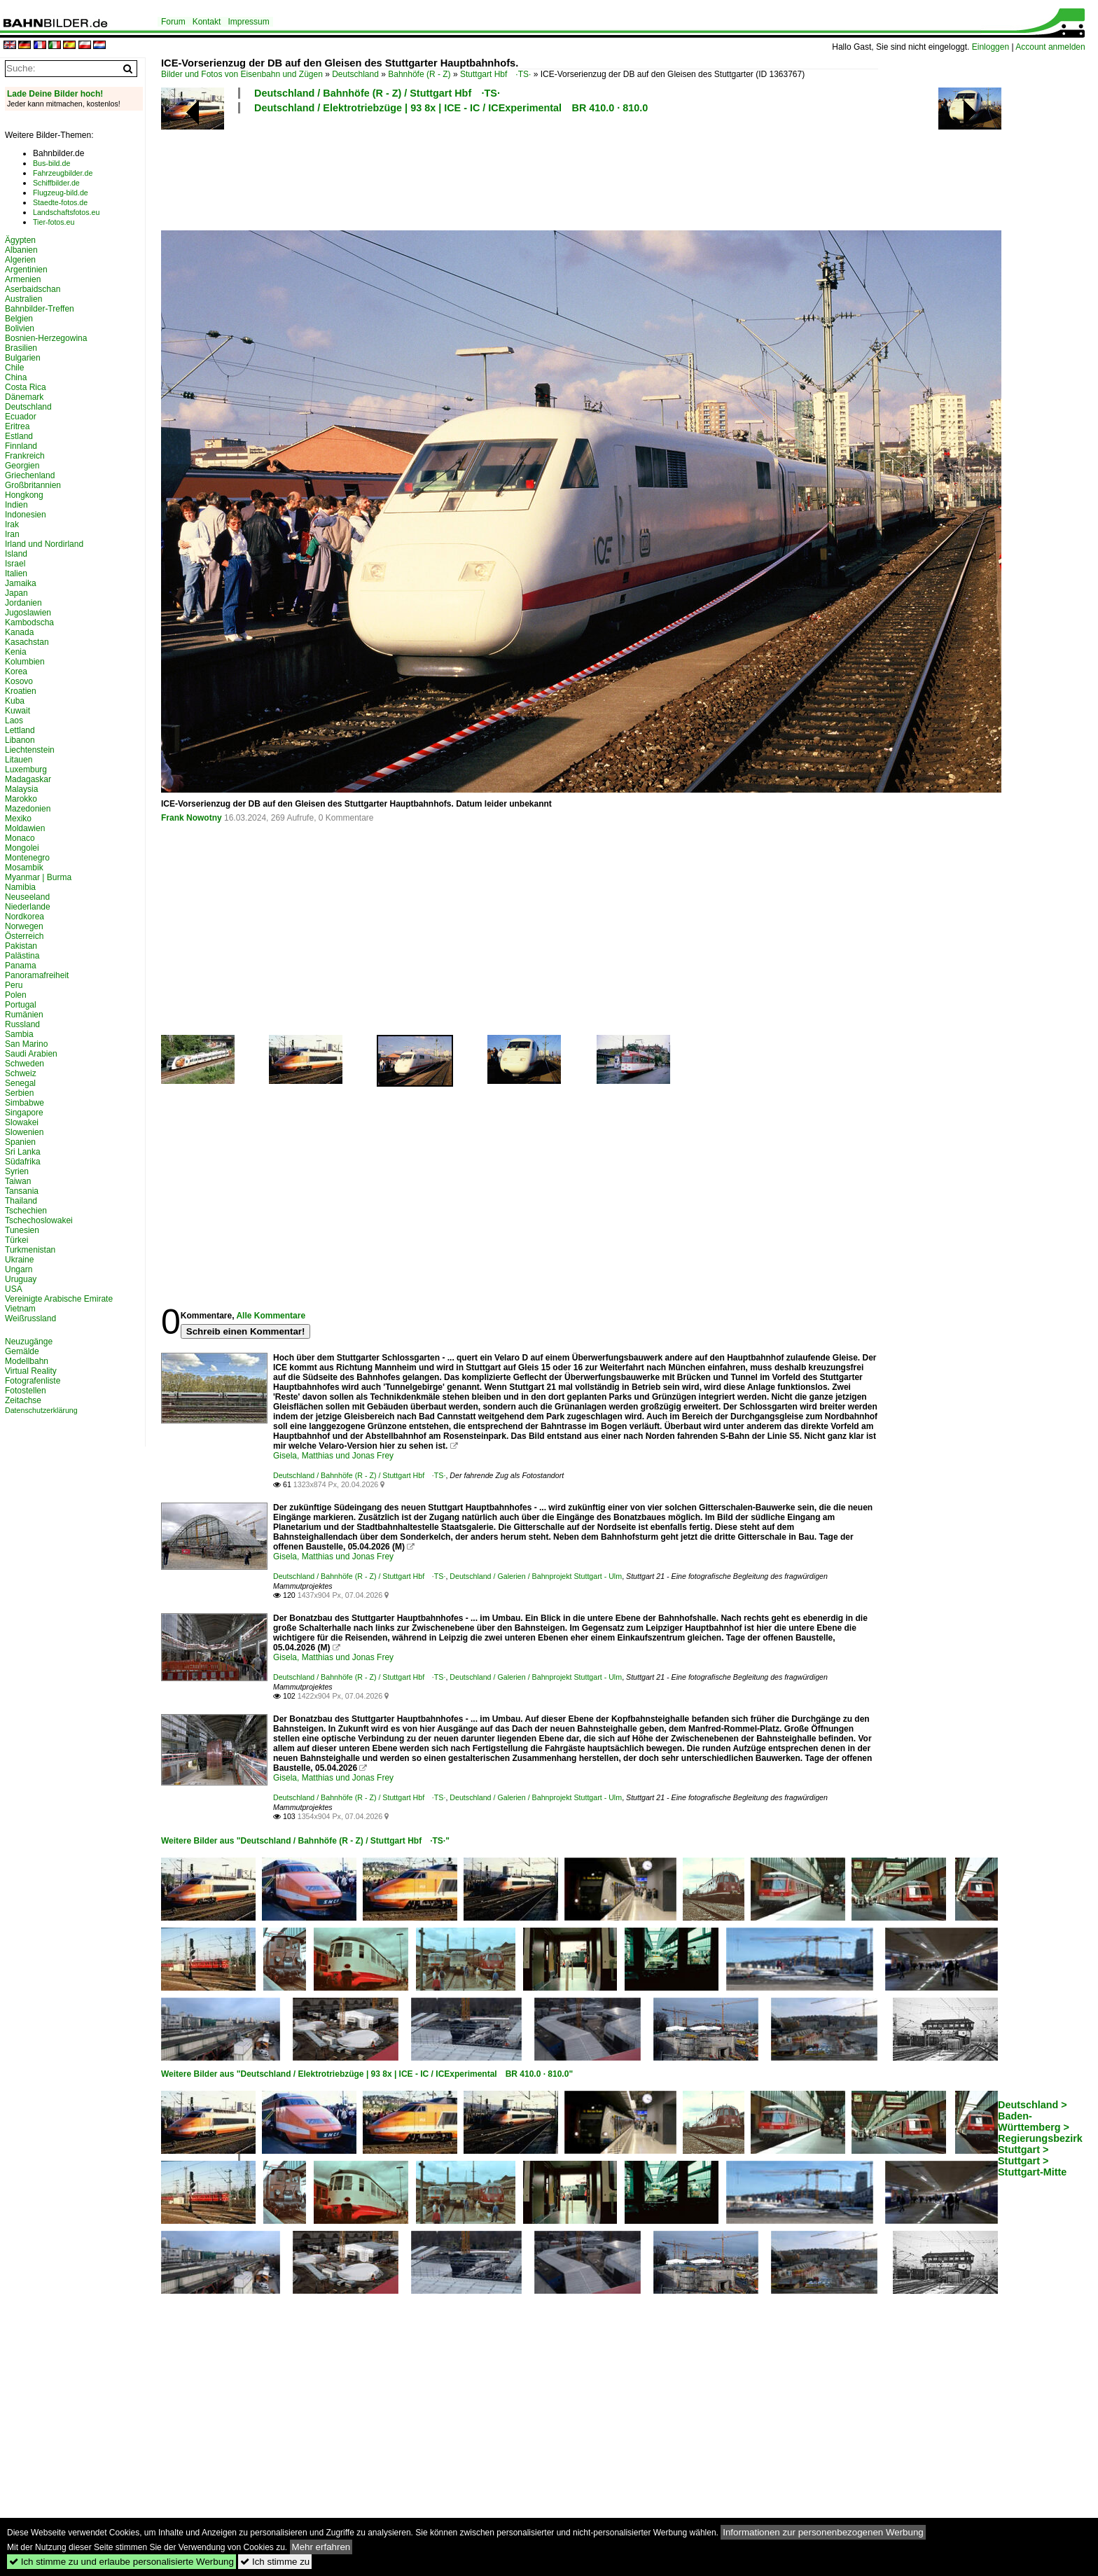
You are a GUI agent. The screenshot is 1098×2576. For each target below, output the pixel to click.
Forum (173, 22)
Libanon (20, 740)
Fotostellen (25, 1390)
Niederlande (27, 907)
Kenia (16, 652)
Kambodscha (29, 622)
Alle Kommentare (270, 1316)
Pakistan (21, 946)
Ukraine (19, 1260)
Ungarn (18, 1269)
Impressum (248, 22)
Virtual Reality (31, 1371)
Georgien (22, 466)
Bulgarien (23, 358)
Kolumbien (25, 662)
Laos (14, 720)
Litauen (18, 760)
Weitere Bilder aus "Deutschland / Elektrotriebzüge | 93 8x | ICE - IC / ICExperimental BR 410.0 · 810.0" (367, 2074)
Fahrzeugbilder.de (62, 173)
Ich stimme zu (275, 2561)
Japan (16, 593)
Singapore (24, 1113)
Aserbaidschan (32, 289)
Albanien (21, 250)
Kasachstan (27, 642)
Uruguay (20, 1279)
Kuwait (17, 711)
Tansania (22, 1191)
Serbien (19, 1093)
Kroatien (20, 691)
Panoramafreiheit (37, 975)
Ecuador (20, 417)
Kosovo (19, 681)
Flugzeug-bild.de (60, 192)
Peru (13, 985)
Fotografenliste (32, 1381)
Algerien (20, 260)
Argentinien (26, 269)
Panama (20, 965)
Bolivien (19, 328)
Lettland (20, 730)
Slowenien (24, 1132)
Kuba (15, 701)
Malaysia (21, 789)
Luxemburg (26, 769)
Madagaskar (28, 779)
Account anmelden (1050, 47)
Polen (16, 995)
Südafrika (23, 1162)
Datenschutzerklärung (41, 1410)
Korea (16, 671)
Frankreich (25, 456)
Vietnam (20, 1309)
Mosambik (24, 867)
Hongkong (24, 495)
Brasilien (21, 348)
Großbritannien (33, 485)
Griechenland (30, 475)
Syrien (17, 1171)
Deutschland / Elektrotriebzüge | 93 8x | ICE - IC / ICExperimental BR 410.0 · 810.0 (451, 107)
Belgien (19, 318)
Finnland (21, 446)
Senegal (20, 1083)
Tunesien (22, 1230)
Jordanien (23, 603)
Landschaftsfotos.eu (66, 212)
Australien (23, 299)
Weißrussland (30, 1318)
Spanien (20, 1142)
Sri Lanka (23, 1152)
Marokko (21, 799)
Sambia (19, 1034)
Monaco (20, 838)
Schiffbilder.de (56, 183)
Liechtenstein (30, 750)
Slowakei (22, 1122)
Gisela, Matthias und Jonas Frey (333, 1456)
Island (16, 554)
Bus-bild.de (51, 163)
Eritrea (17, 426)
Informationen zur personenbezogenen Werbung (823, 2532)
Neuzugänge (29, 1341)
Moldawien (25, 828)
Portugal (20, 1005)
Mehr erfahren (321, 2547)
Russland (22, 1024)
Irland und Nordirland (44, 544)
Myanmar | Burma (38, 877)
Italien (16, 573)
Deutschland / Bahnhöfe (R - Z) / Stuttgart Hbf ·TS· (377, 93)
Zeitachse (23, 1400)
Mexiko (18, 818)
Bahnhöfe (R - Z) (419, 74)
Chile (14, 368)
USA (13, 1289)
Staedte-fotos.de (60, 202)
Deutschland (355, 74)
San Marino (26, 1044)
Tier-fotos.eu (53, 222)
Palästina (22, 956)
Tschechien (26, 1211)
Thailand (21, 1201)
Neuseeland (27, 897)
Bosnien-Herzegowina (46, 338)
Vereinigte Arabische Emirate (59, 1299)
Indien (16, 505)
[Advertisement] (519, 170)
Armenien (23, 279)
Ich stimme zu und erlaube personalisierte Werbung (121, 2561)
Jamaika (20, 583)
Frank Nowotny (191, 818)
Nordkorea (24, 916)
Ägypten (20, 240)
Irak (12, 524)
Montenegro (27, 858)
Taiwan (18, 1181)
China (16, 377)
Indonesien (25, 515)
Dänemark (24, 397)
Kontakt (207, 22)
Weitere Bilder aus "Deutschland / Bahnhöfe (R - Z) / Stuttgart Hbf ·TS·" (305, 1841)
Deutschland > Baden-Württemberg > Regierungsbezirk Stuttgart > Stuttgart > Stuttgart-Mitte (1040, 2138)
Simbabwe (24, 1103)
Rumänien (24, 1014)
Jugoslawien (28, 613)
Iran (12, 534)
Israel (15, 564)
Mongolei (22, 848)
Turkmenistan (30, 1250)
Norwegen (24, 926)
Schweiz (20, 1073)
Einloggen (990, 47)
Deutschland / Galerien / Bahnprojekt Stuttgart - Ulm (536, 1576)
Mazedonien (27, 809)
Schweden (24, 1063)
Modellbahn (26, 1361)
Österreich (24, 936)
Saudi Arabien (31, 1054)
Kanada (19, 632)
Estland (19, 436)
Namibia (20, 887)
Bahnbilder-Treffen (39, 309)
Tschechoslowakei (39, 1220)
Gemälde (22, 1351)
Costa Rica (25, 387)
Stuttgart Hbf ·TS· (495, 74)
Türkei (16, 1240)
